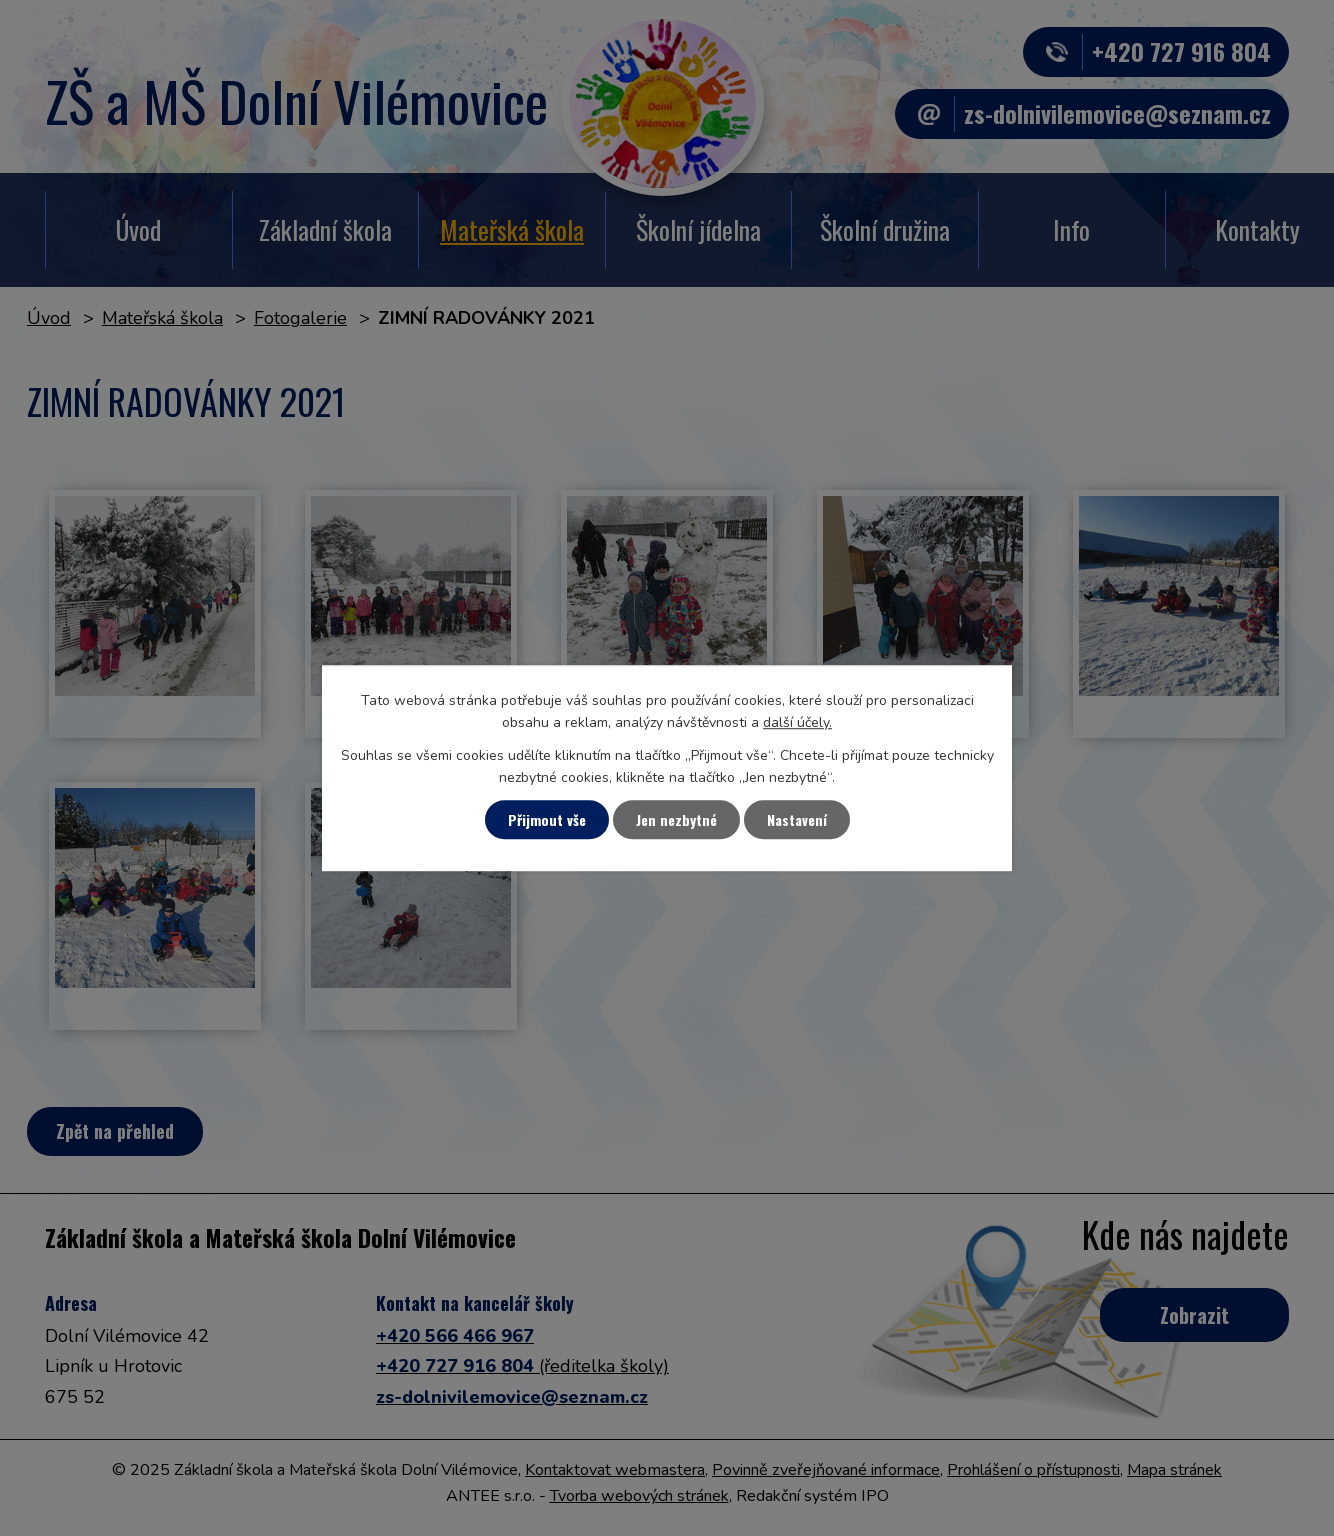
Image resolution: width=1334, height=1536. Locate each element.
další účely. (797, 723)
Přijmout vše (547, 819)
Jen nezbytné (676, 819)
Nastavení (797, 819)
